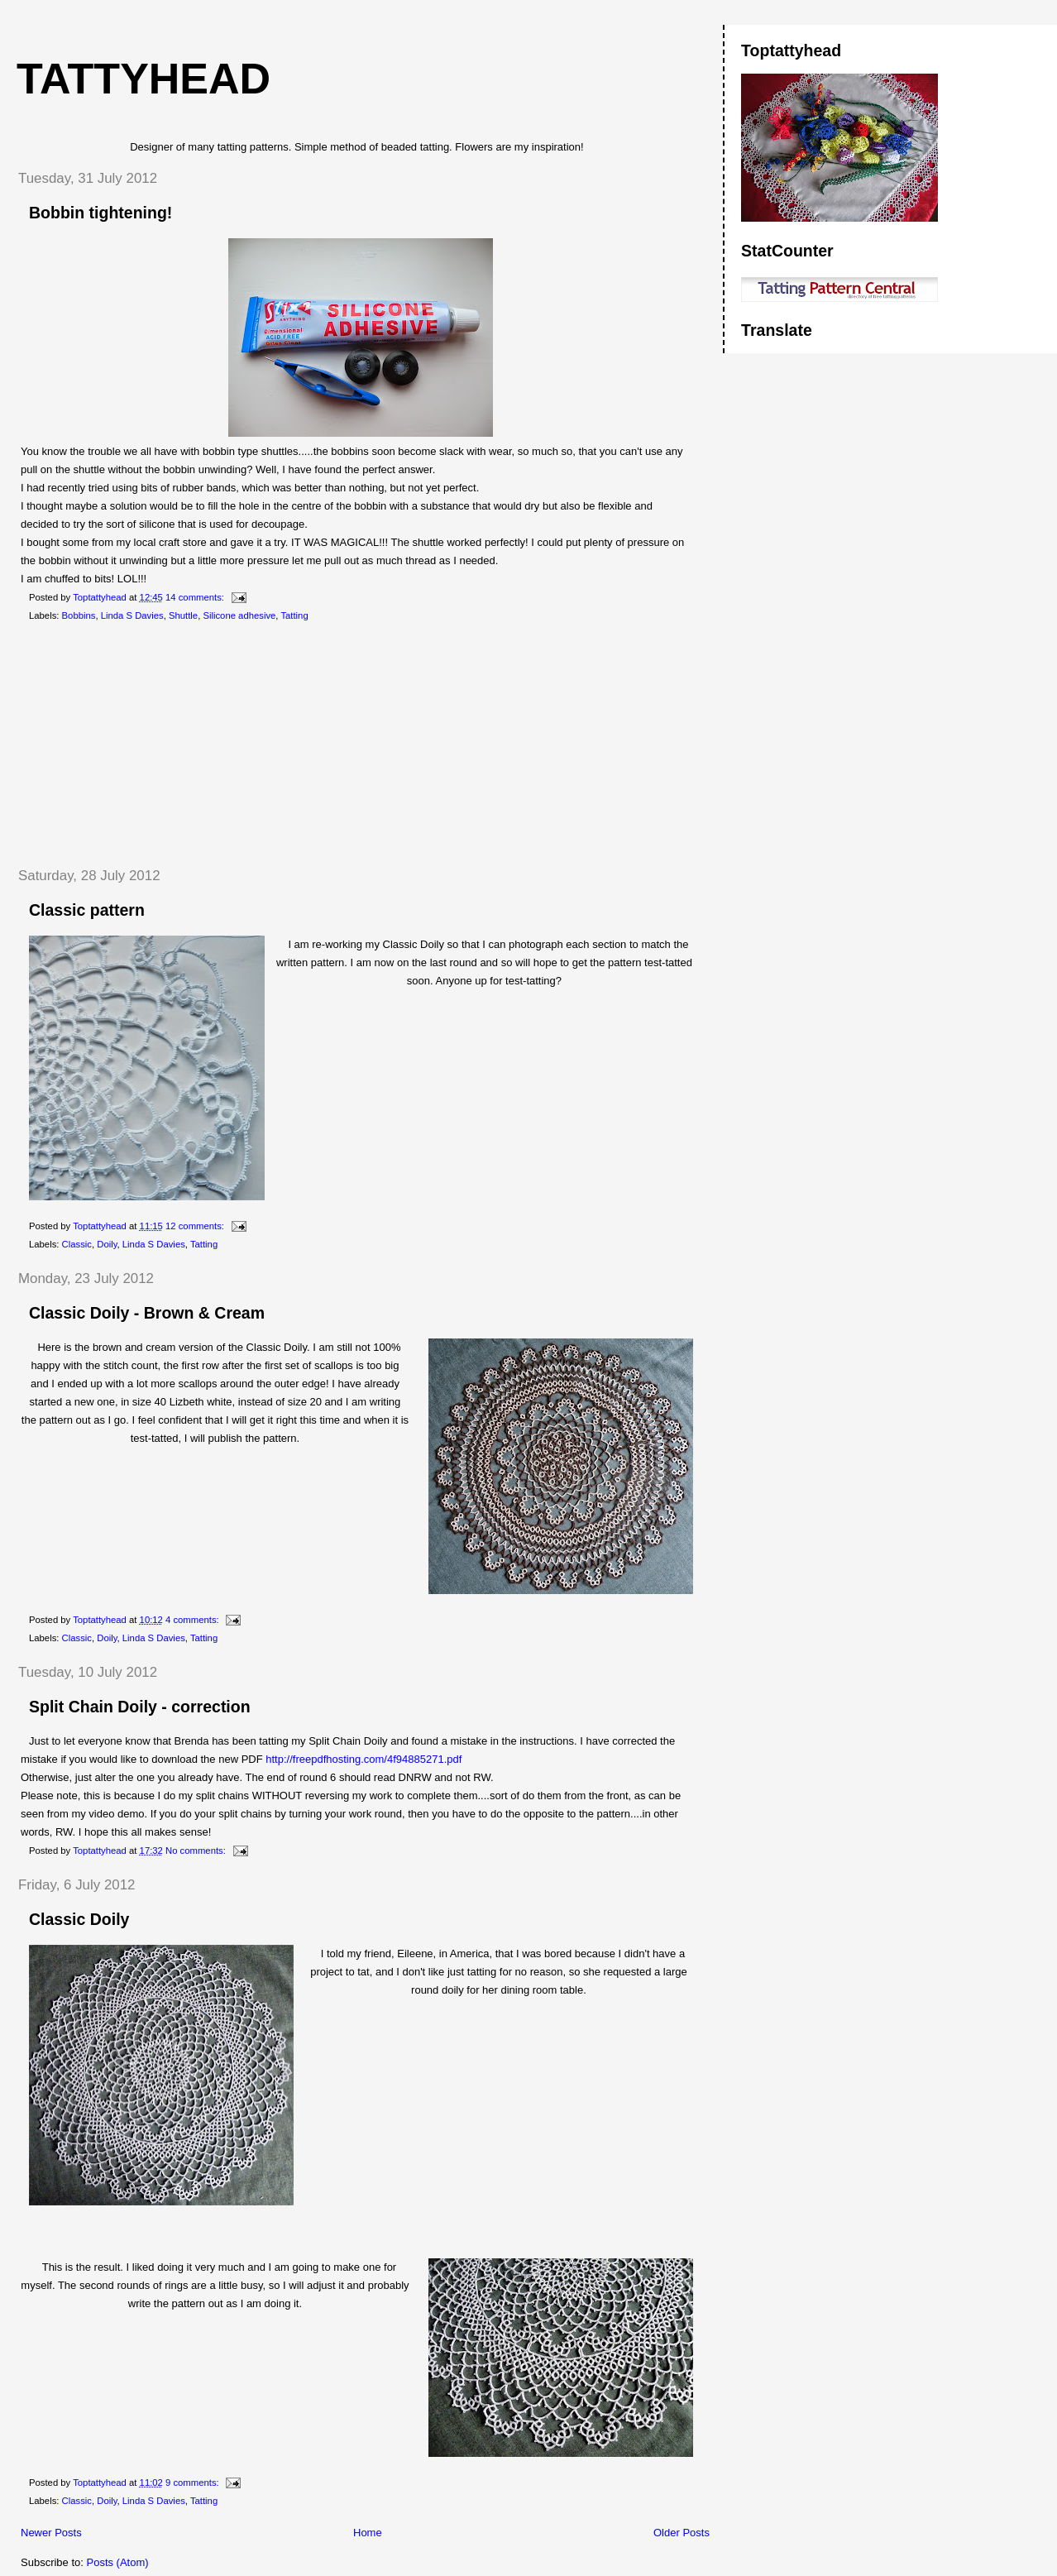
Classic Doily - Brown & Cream (147, 1313)
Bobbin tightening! (100, 212)
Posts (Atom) (118, 2562)
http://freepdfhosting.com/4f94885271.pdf (363, 1759)
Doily (107, 1244)
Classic (77, 1244)
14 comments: (196, 597)
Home (367, 2532)
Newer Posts (51, 2532)
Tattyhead (143, 79)
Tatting (294, 615)
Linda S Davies (132, 615)
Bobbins (79, 615)
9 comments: (193, 2482)
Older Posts (681, 2532)
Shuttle (183, 615)
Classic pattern (87, 910)
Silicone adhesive (239, 615)
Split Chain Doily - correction (140, 1706)
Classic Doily (79, 1919)
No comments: (196, 1850)
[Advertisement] (128, 744)
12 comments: (196, 1226)
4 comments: (193, 1620)
